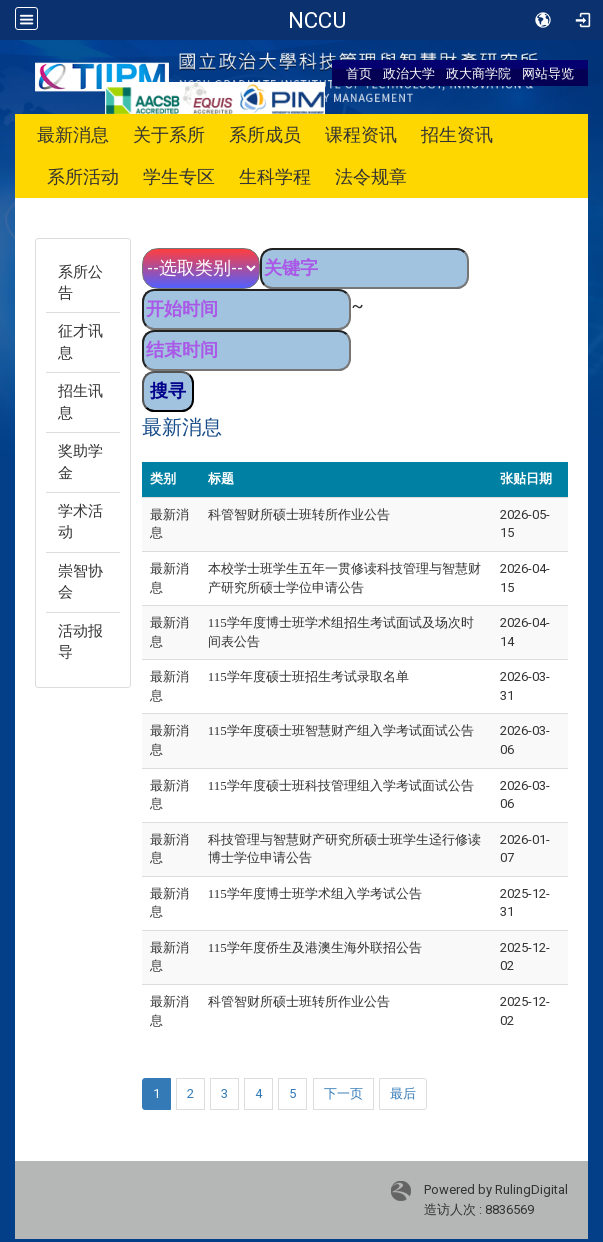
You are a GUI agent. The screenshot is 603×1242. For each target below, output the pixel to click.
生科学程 (275, 176)
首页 (359, 73)
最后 (403, 1093)
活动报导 (80, 641)
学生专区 (179, 176)
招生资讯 (457, 134)
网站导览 (548, 73)
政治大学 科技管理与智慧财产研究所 (317, 20)
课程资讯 (361, 134)
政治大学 (409, 73)
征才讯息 (80, 341)
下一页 (343, 1093)
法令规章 (371, 176)
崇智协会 (80, 581)
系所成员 (265, 134)
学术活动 (80, 521)
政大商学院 (478, 73)
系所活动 (83, 176)
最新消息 (73, 134)
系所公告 (80, 282)
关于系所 (169, 134)
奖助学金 (80, 461)
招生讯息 (80, 401)
